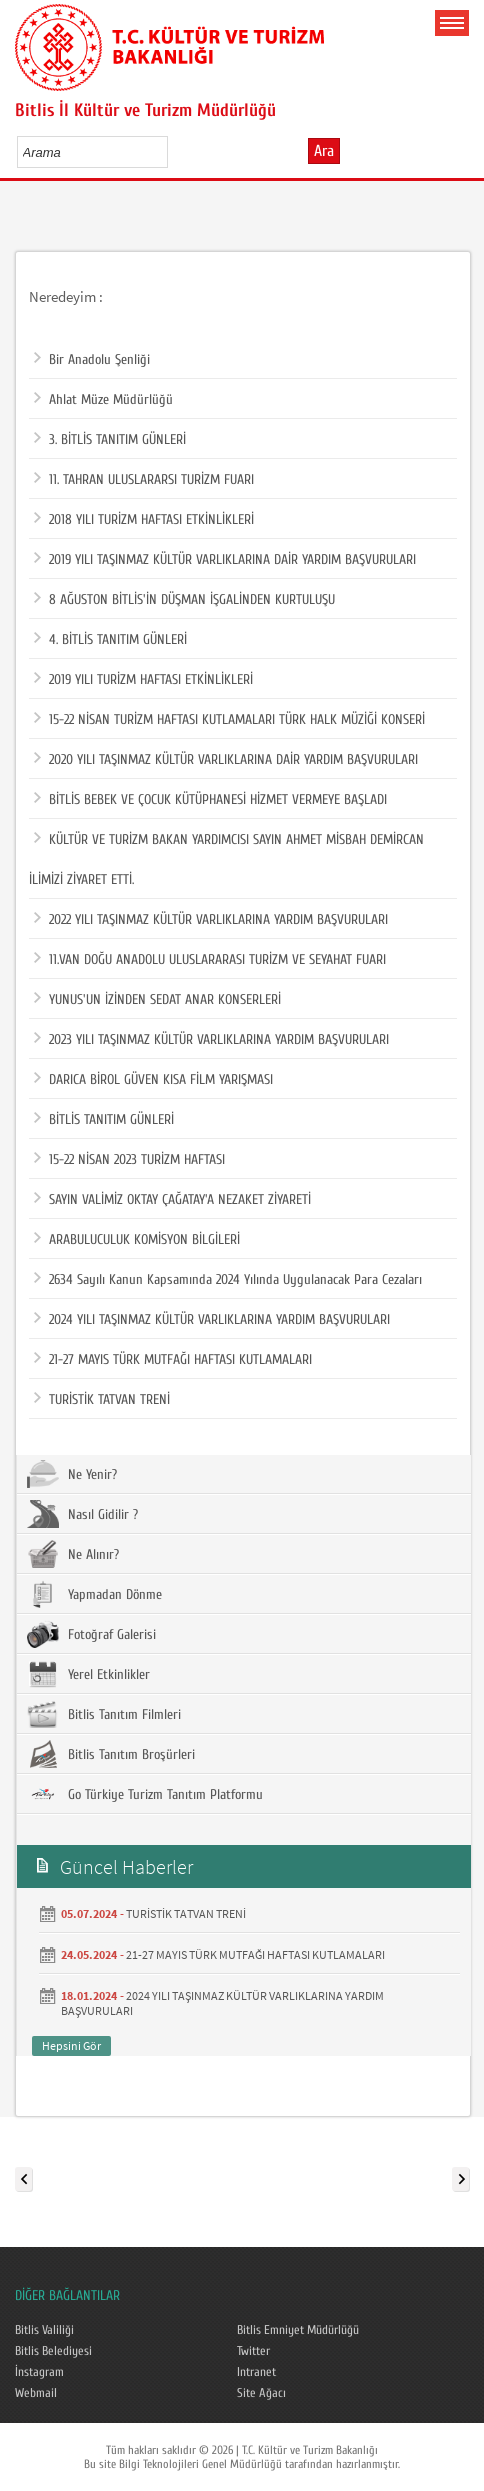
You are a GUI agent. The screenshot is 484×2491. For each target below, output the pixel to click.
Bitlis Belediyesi (53, 2351)
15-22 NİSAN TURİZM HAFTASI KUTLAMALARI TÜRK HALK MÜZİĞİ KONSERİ (229, 720)
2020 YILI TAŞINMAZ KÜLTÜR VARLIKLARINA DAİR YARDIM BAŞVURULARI (226, 760)
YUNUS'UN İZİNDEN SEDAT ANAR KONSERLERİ (157, 1000)
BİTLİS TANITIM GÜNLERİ (104, 1120)
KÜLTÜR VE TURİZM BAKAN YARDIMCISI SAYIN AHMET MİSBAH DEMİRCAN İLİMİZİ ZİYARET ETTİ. (226, 854)
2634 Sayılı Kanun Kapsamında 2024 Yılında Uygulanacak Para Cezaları (228, 1280)
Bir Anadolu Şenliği (92, 360)
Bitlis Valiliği (44, 2330)
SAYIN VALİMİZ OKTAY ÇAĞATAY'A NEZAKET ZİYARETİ (172, 1200)
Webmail (36, 2393)
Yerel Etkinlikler (88, 1674)
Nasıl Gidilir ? (82, 1514)
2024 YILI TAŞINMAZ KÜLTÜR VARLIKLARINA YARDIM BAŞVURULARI (212, 1320)
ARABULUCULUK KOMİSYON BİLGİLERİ (137, 1240)
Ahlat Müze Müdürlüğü (103, 400)
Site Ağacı (261, 2393)
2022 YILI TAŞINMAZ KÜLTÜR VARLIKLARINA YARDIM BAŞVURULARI (211, 920)
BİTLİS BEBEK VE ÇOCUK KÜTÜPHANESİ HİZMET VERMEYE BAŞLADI (210, 800)
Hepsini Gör (71, 2045)
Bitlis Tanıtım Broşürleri (111, 1754)
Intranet (256, 2372)
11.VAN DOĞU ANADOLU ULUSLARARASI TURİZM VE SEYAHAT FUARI (210, 960)
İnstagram (39, 2372)
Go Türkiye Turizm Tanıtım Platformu (145, 1794)
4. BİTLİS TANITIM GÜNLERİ (110, 640)
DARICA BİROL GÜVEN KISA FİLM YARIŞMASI (153, 1080)
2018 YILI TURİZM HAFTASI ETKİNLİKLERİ (144, 520)
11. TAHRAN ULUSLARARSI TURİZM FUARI (144, 480)
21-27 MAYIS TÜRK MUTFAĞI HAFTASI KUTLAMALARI (173, 1360)
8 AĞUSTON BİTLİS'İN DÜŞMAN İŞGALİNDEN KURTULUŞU (184, 600)
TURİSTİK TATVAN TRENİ (102, 1400)
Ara (324, 151)
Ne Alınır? (73, 1554)
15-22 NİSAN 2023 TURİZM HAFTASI (129, 1160)
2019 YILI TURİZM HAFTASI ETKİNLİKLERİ (143, 680)
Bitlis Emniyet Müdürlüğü (298, 2330)
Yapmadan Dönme (94, 1594)
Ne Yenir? (72, 1474)
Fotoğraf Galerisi (91, 1634)
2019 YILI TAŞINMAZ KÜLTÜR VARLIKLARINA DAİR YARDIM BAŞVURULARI (225, 560)
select (173, 152)
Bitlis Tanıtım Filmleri (104, 1714)
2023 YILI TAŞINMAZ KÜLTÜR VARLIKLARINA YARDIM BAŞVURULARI (211, 1040)
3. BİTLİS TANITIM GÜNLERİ (110, 440)
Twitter (253, 2351)
